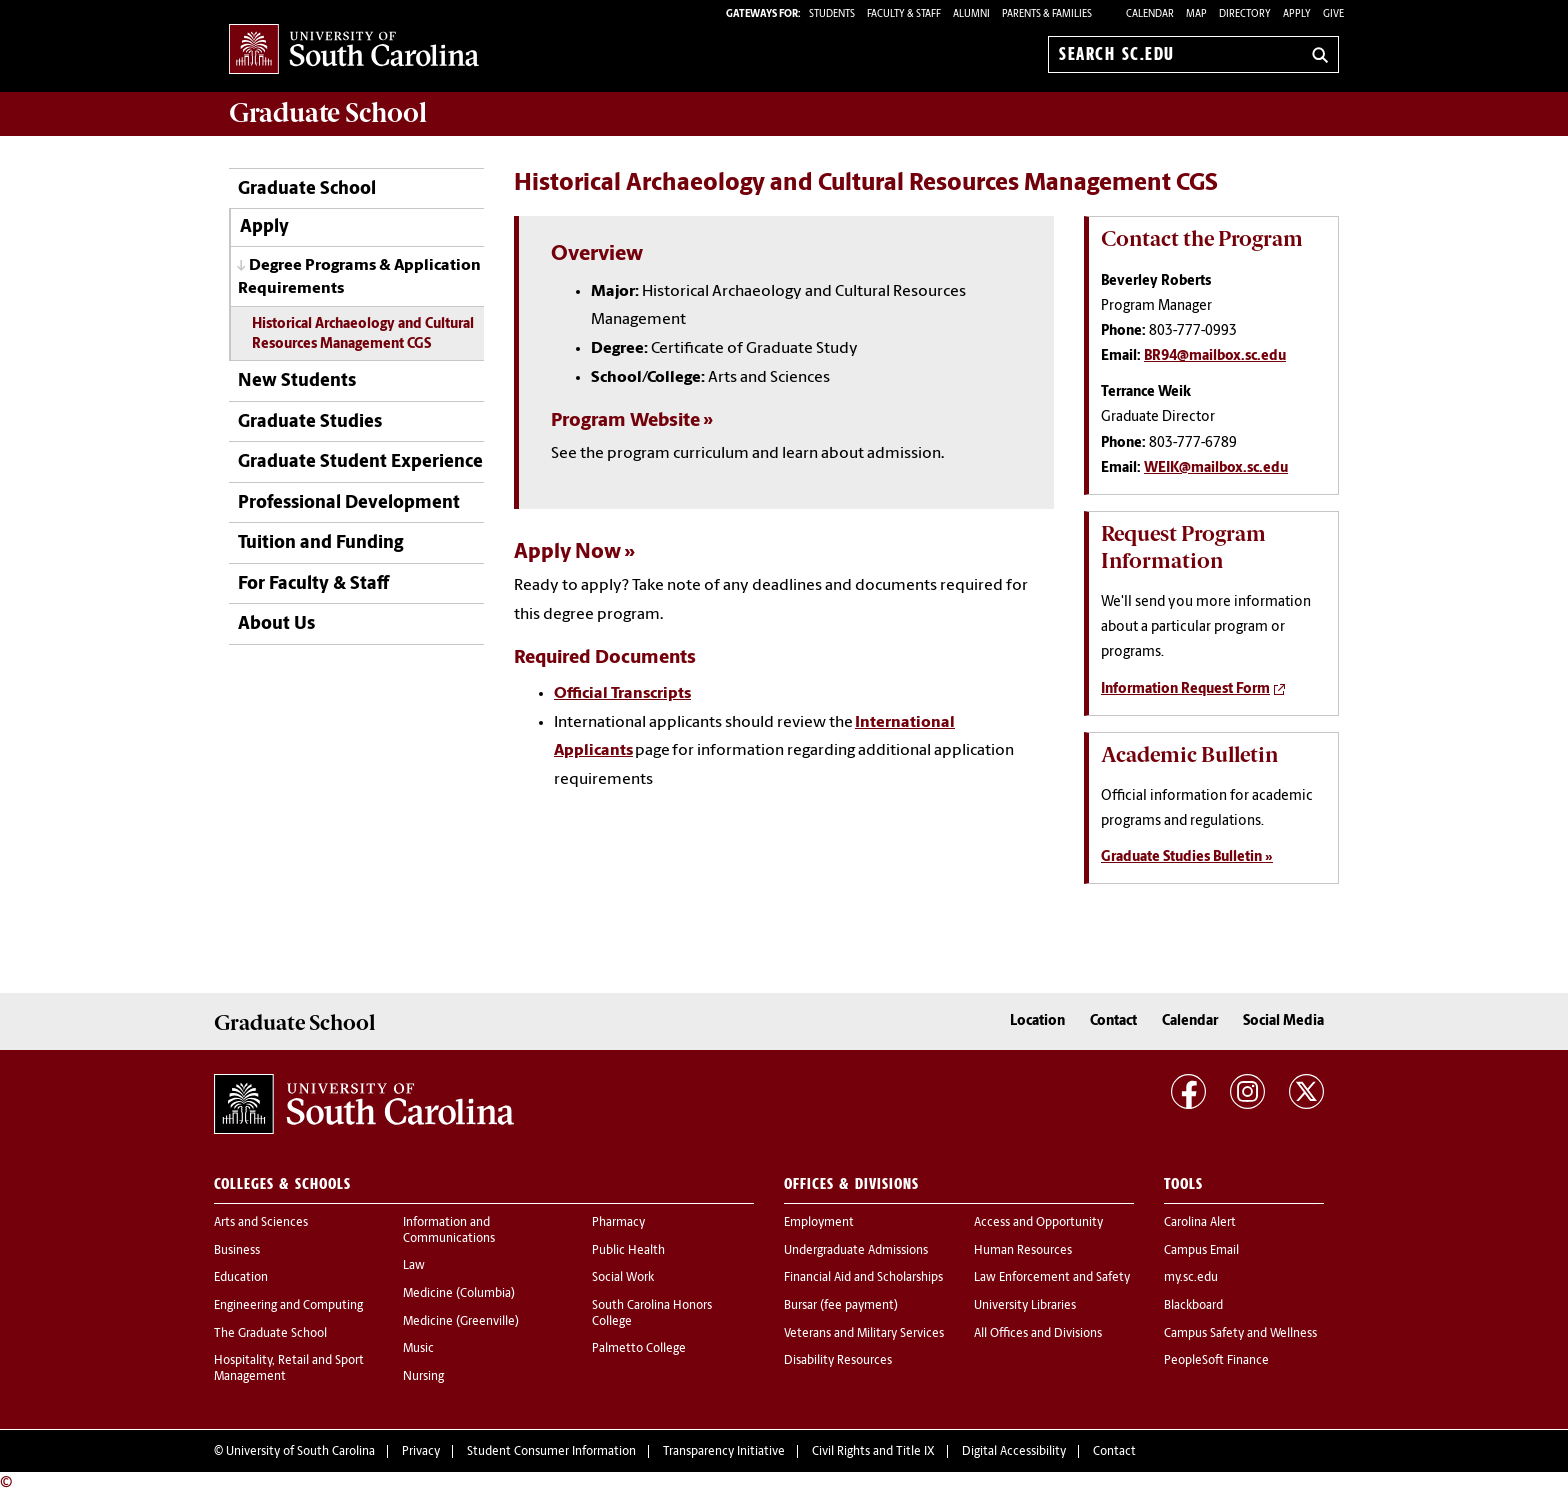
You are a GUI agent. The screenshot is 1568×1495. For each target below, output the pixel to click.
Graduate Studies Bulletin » (1187, 857)
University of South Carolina (300, 1452)
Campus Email (1201, 1251)
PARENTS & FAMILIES (1047, 14)
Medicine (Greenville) (461, 1322)
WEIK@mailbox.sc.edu (1216, 468)
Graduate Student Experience (360, 462)
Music (418, 1349)
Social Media (1283, 1021)
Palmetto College (639, 1349)
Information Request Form (1185, 689)
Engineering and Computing (288, 1306)
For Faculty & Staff (313, 584)
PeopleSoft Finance (1216, 1361)
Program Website (625, 421)
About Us (276, 624)
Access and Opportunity (1038, 1223)
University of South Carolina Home (354, 50)
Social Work (623, 1278)
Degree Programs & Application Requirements (359, 277)
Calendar (1150, 14)
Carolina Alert (1200, 1223)
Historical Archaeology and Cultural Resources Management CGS (363, 334)
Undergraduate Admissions (856, 1251)
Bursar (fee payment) (841, 1306)
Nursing (423, 1377)
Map (1196, 14)
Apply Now (567, 552)
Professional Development (349, 503)
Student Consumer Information (551, 1452)
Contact (1113, 1021)
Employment (819, 1223)
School (328, 113)
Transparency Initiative (724, 1452)
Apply (1297, 14)
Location (1037, 1021)
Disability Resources (838, 1361)
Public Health (628, 1251)
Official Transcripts (622, 694)
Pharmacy (618, 1223)
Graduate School (307, 189)
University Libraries (1025, 1306)
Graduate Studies (310, 422)
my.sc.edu (1191, 1278)
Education (241, 1278)
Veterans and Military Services (864, 1334)
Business (237, 1251)
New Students (297, 381)
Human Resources (1023, 1251)
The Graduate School (270, 1334)
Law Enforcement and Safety (1052, 1278)
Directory (1245, 14)
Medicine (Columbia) (459, 1294)
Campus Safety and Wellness (1240, 1334)
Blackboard (1193, 1306)
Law (414, 1266)
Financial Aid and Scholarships (863, 1278)
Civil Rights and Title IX (873, 1452)
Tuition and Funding (320, 543)
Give (1333, 14)
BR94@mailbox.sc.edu (1215, 356)
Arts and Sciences (261, 1223)
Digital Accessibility (1014, 1452)
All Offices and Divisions (1038, 1334)
